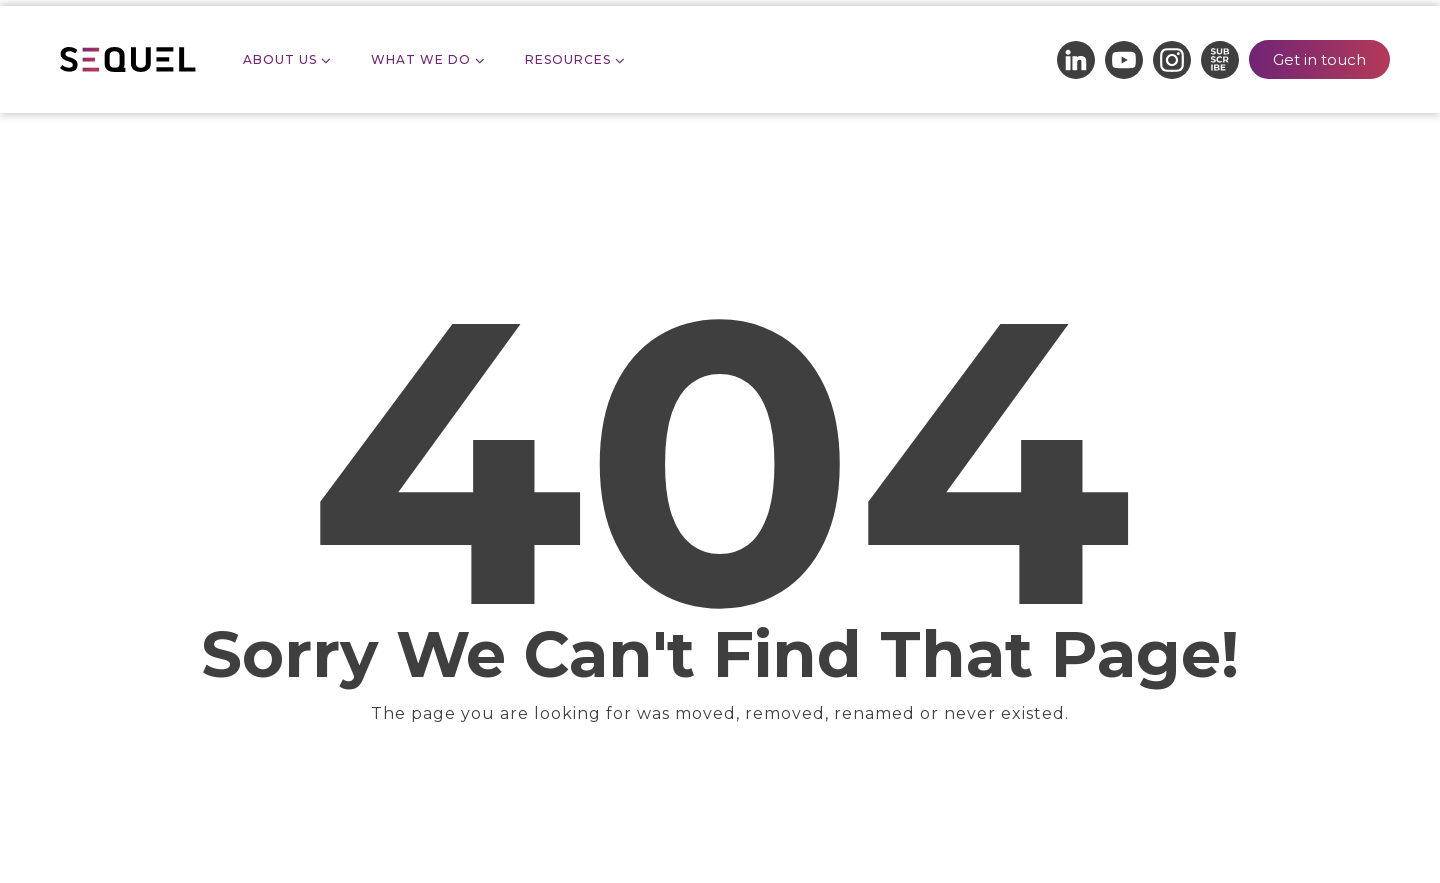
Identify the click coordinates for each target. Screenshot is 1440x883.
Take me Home (720, 789)
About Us (280, 59)
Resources (568, 59)
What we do (421, 59)
